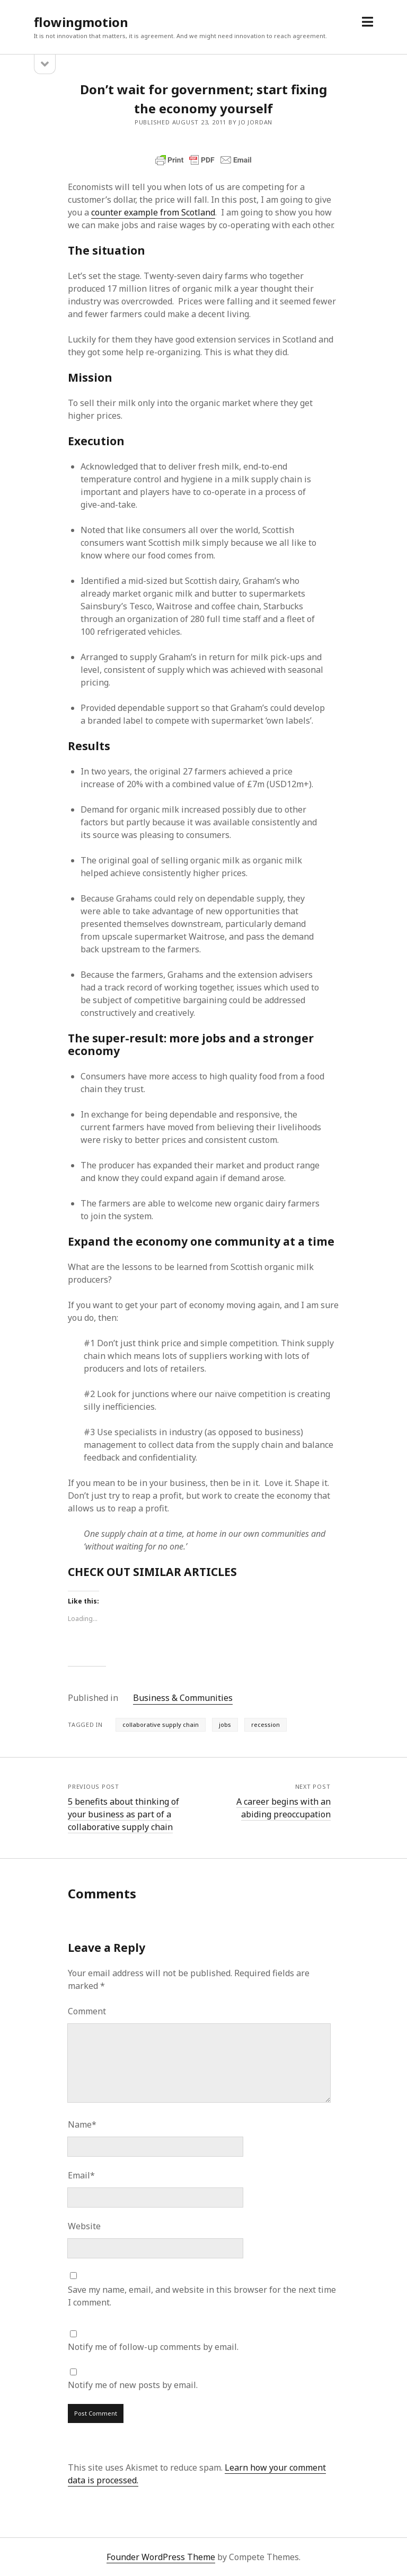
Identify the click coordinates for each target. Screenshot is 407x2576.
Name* (82, 2124)
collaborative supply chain (160, 1724)
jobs (225, 1724)
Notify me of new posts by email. (133, 2385)
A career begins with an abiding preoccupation (283, 1808)
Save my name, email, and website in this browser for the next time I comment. (202, 2296)
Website (84, 2226)
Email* (81, 2175)
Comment (87, 2011)
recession (265, 1724)
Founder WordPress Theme (161, 2557)
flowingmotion (81, 22)
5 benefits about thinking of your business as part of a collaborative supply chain (123, 1814)
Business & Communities (183, 1698)
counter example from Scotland (153, 212)
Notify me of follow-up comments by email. (153, 2347)
